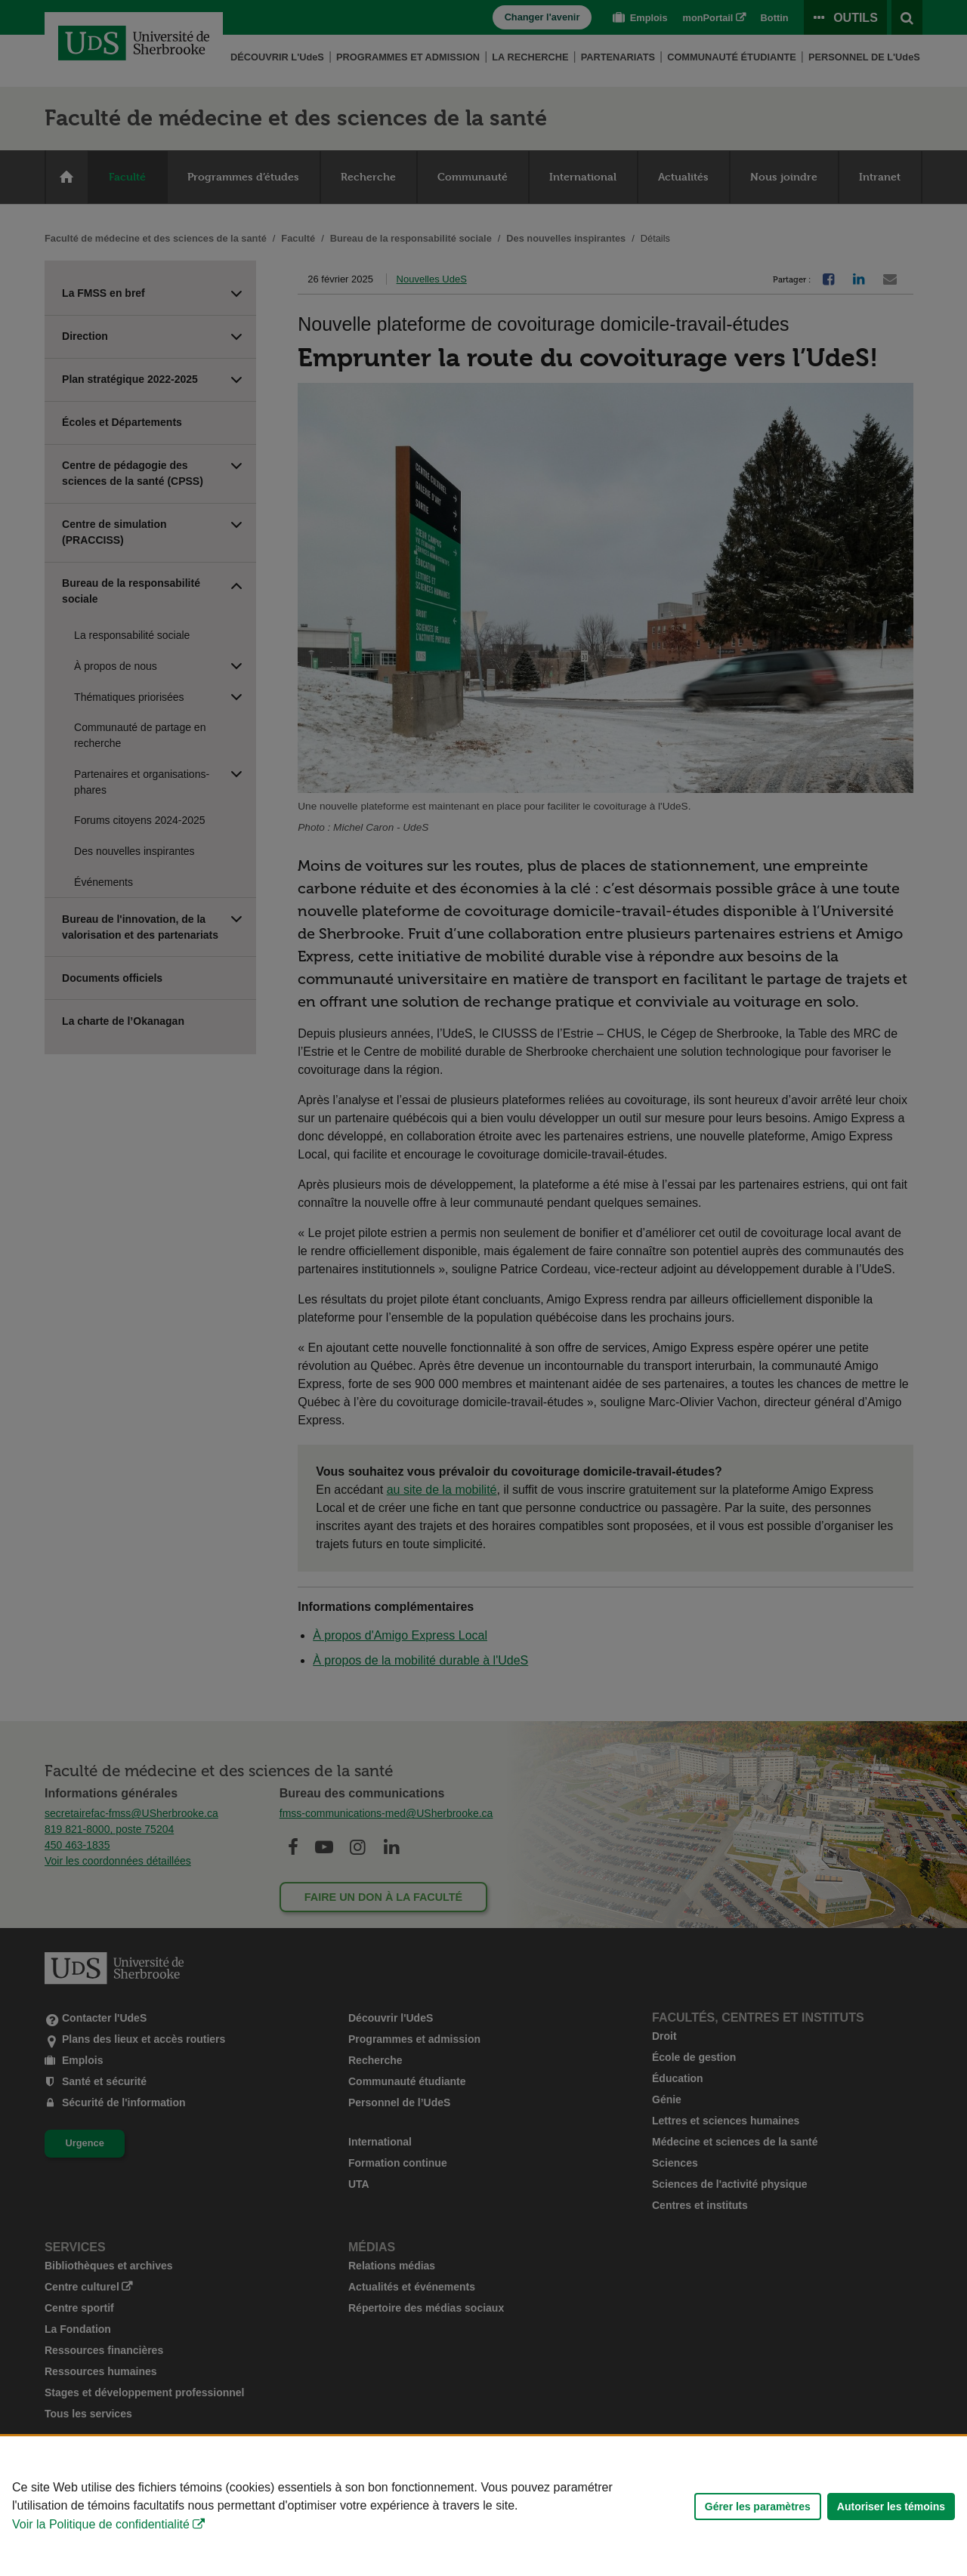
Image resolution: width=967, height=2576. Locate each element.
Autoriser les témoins (891, 2506)
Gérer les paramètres (758, 2506)
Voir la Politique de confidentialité (101, 2524)
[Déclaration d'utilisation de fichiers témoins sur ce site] (483, 2506)
